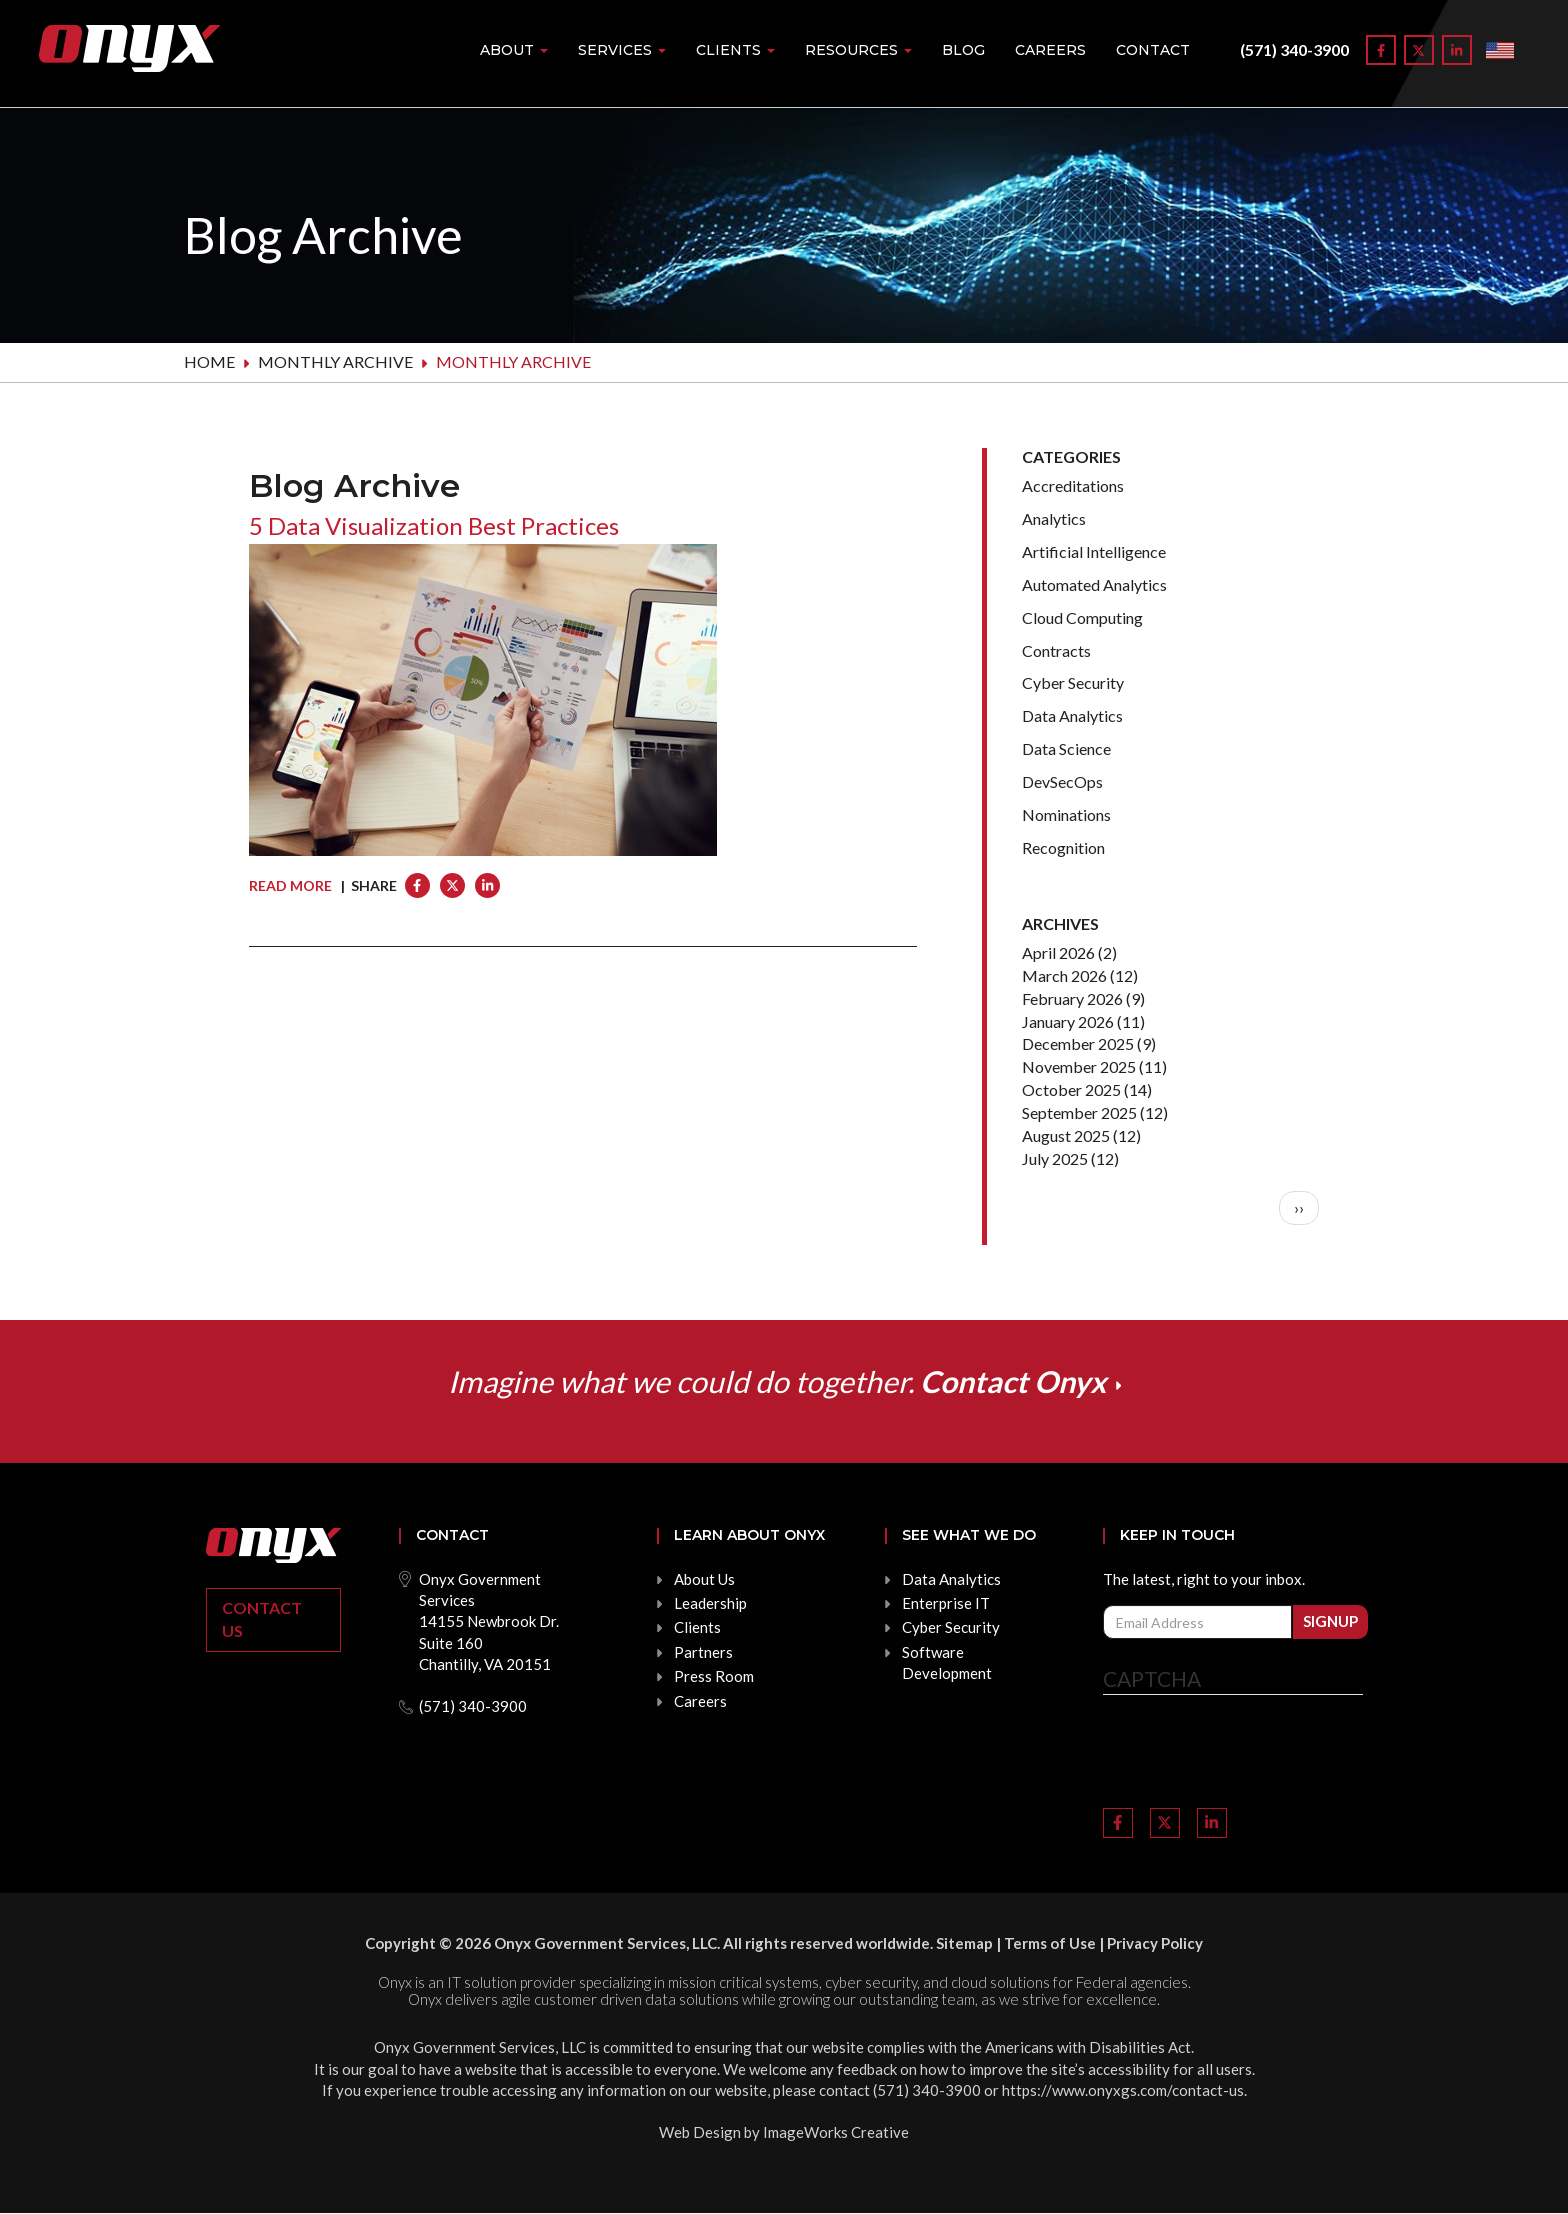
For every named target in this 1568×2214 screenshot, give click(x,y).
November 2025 (1079, 1066)
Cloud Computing (1082, 617)
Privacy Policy (1155, 1943)
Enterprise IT (946, 1603)
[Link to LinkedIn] (1457, 50)
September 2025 (1079, 1112)
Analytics (1054, 518)
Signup (1330, 1621)
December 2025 (1078, 1043)
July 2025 (1055, 1158)
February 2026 (1072, 998)
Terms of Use (1050, 1943)
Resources (858, 50)
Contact (1153, 50)
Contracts (1056, 650)
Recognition (1063, 847)
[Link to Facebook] (1381, 50)
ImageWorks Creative (836, 2132)
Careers (1050, 50)
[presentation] (1255, 1754)
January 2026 (1068, 1021)
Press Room (714, 1676)
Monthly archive (335, 361)
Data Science (1066, 748)
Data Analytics (1072, 715)
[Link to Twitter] (1419, 50)
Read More (290, 885)
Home (209, 361)
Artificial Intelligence (1094, 551)
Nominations (1066, 814)
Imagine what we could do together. (777, 1381)
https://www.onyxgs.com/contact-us (1123, 2090)
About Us (704, 1579)
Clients (735, 50)
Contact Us (262, 1619)
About (514, 50)
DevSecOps (1062, 781)
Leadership (710, 1603)
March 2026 (1064, 975)
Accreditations (1073, 485)
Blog (963, 50)
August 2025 (1066, 1135)
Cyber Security (1073, 682)
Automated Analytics (1094, 584)
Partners (703, 1652)
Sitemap (964, 1943)
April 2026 (1058, 952)
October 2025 (1071, 1089)
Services (622, 50)
